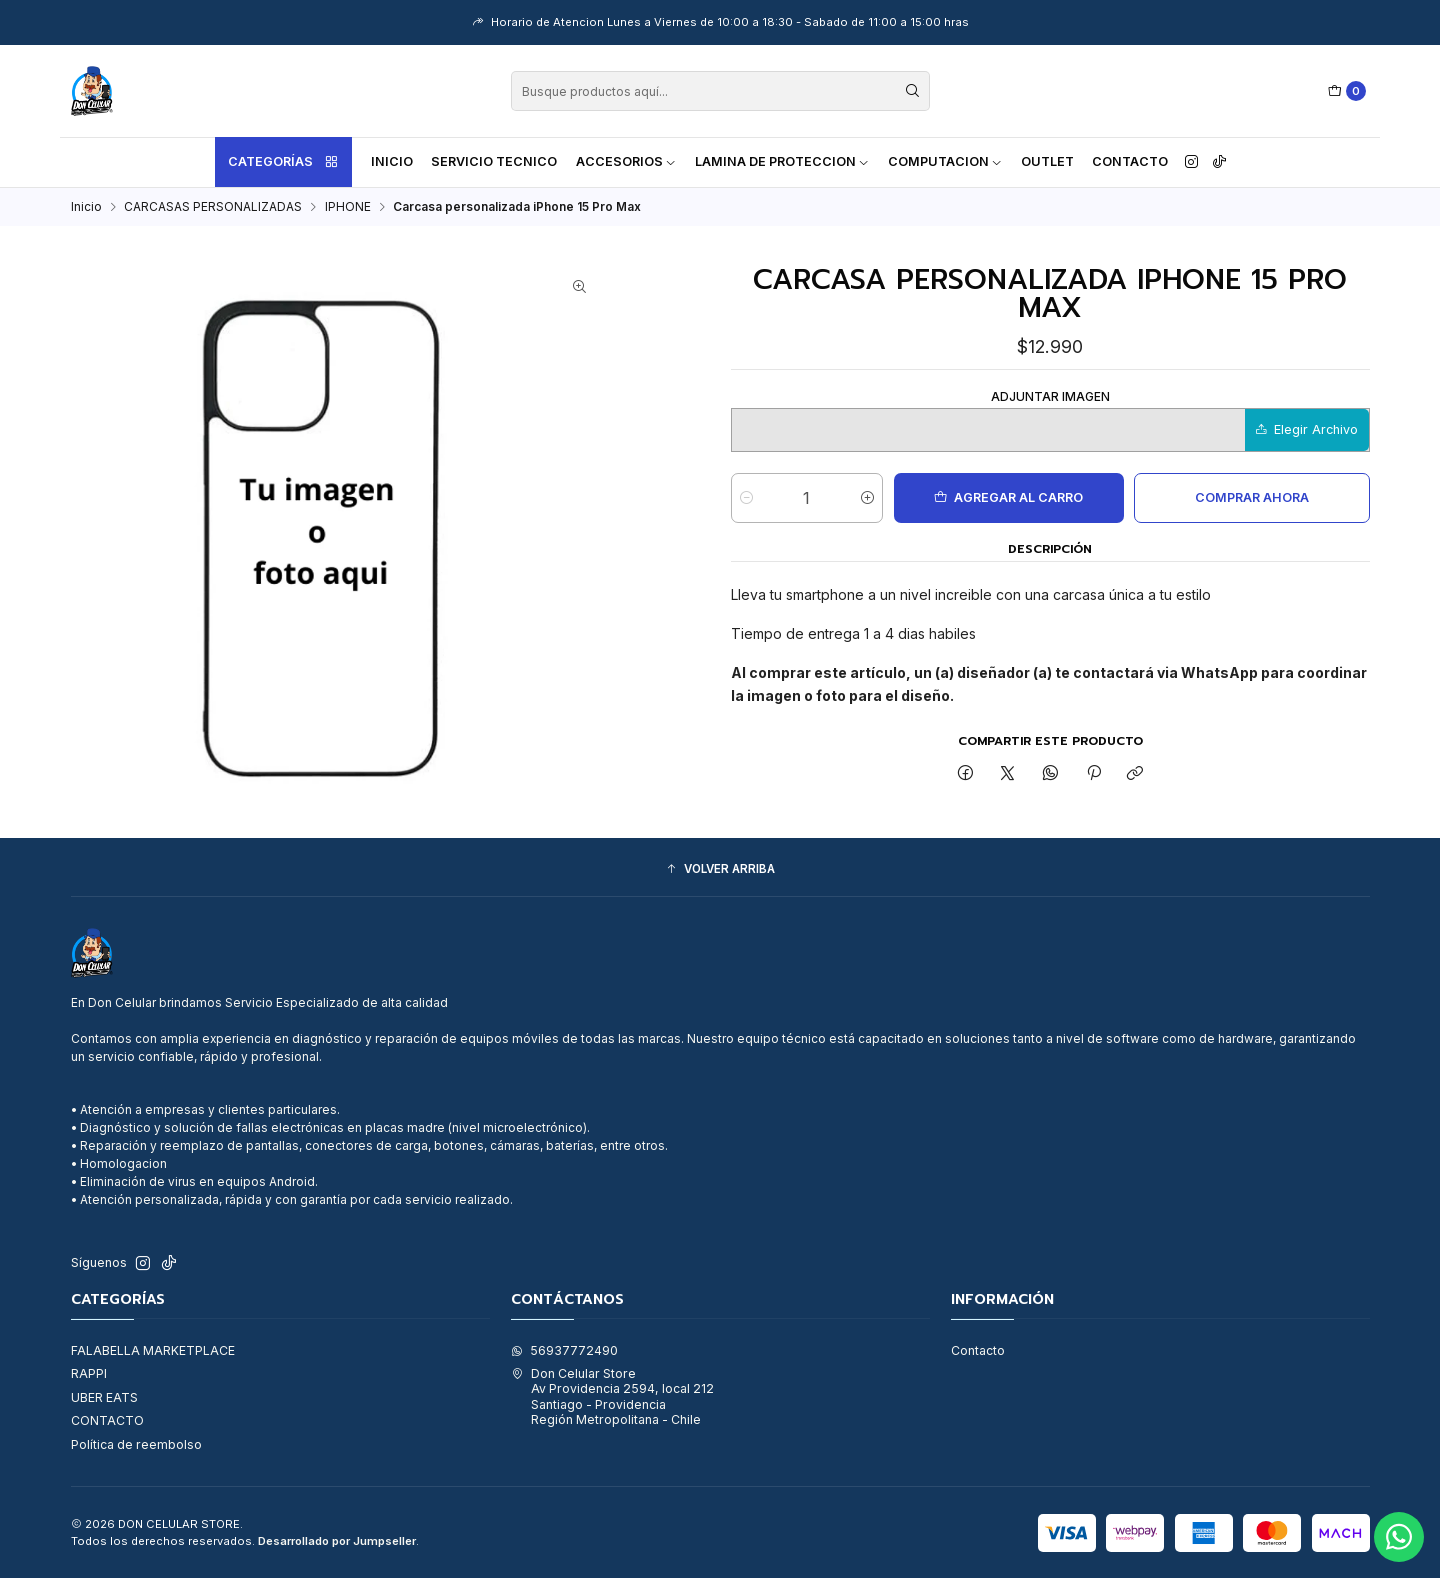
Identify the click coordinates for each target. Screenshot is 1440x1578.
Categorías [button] (284, 162)
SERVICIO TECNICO (494, 161)
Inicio (392, 161)
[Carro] (1347, 91)
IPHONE (348, 207)
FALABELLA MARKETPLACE (153, 1350)
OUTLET (1047, 161)
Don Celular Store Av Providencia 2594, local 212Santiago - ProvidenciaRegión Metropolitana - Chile (612, 1396)
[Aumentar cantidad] (867, 498)
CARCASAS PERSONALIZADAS (213, 207)
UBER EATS (104, 1397)
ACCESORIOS (626, 161)
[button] (720, 869)
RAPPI (89, 1373)
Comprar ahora (1252, 497)
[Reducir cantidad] (746, 498)
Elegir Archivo (1306, 429)
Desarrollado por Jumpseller (337, 1541)
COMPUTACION (945, 161)
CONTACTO (107, 1420)
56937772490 (564, 1350)
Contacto (1130, 161)
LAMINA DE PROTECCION (782, 161)
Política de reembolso (136, 1444)
